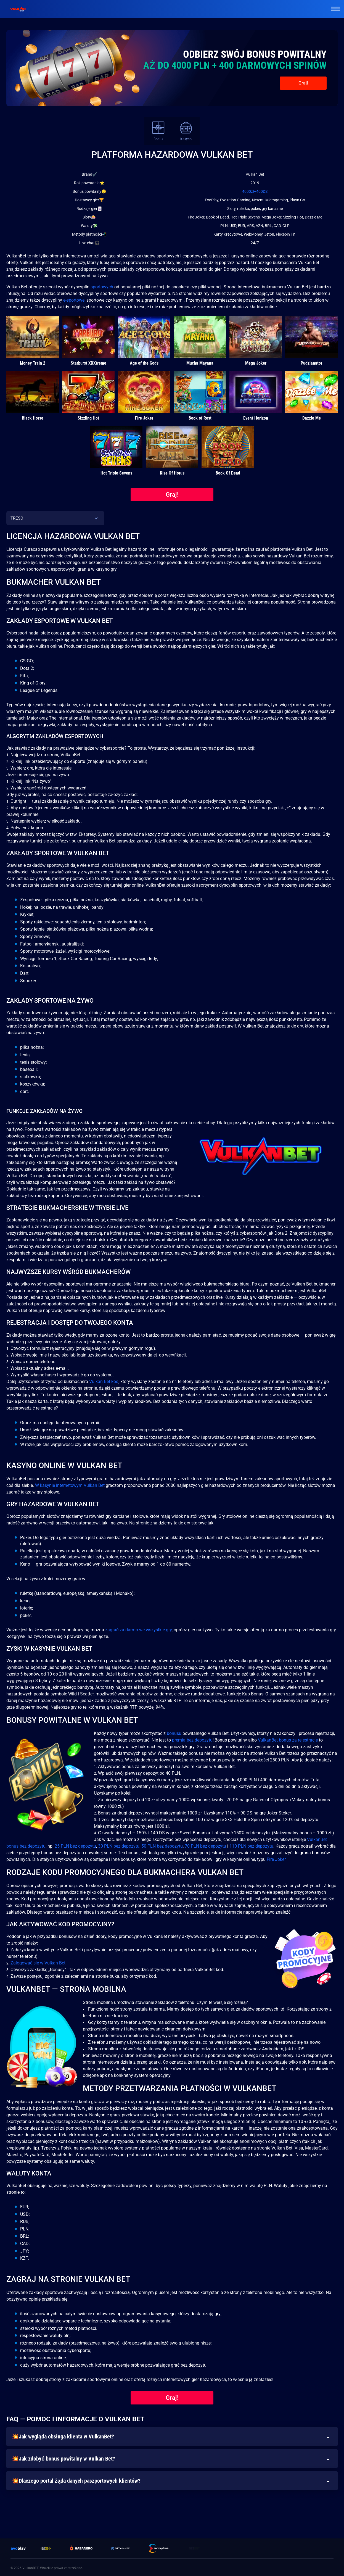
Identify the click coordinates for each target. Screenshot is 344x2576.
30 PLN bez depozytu (118, 1846)
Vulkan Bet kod (103, 1381)
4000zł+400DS (255, 191)
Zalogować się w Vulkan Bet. (38, 1963)
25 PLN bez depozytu (75, 1846)
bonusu (174, 1733)
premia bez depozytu (192, 1740)
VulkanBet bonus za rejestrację (288, 1740)
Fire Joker (276, 1859)
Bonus (158, 131)
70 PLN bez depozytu (205, 1846)
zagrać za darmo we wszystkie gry (138, 1629)
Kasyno (185, 131)
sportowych (102, 286)
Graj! (303, 83)
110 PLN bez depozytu (251, 1846)
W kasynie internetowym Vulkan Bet (70, 1485)
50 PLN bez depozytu (162, 1846)
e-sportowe (73, 300)
